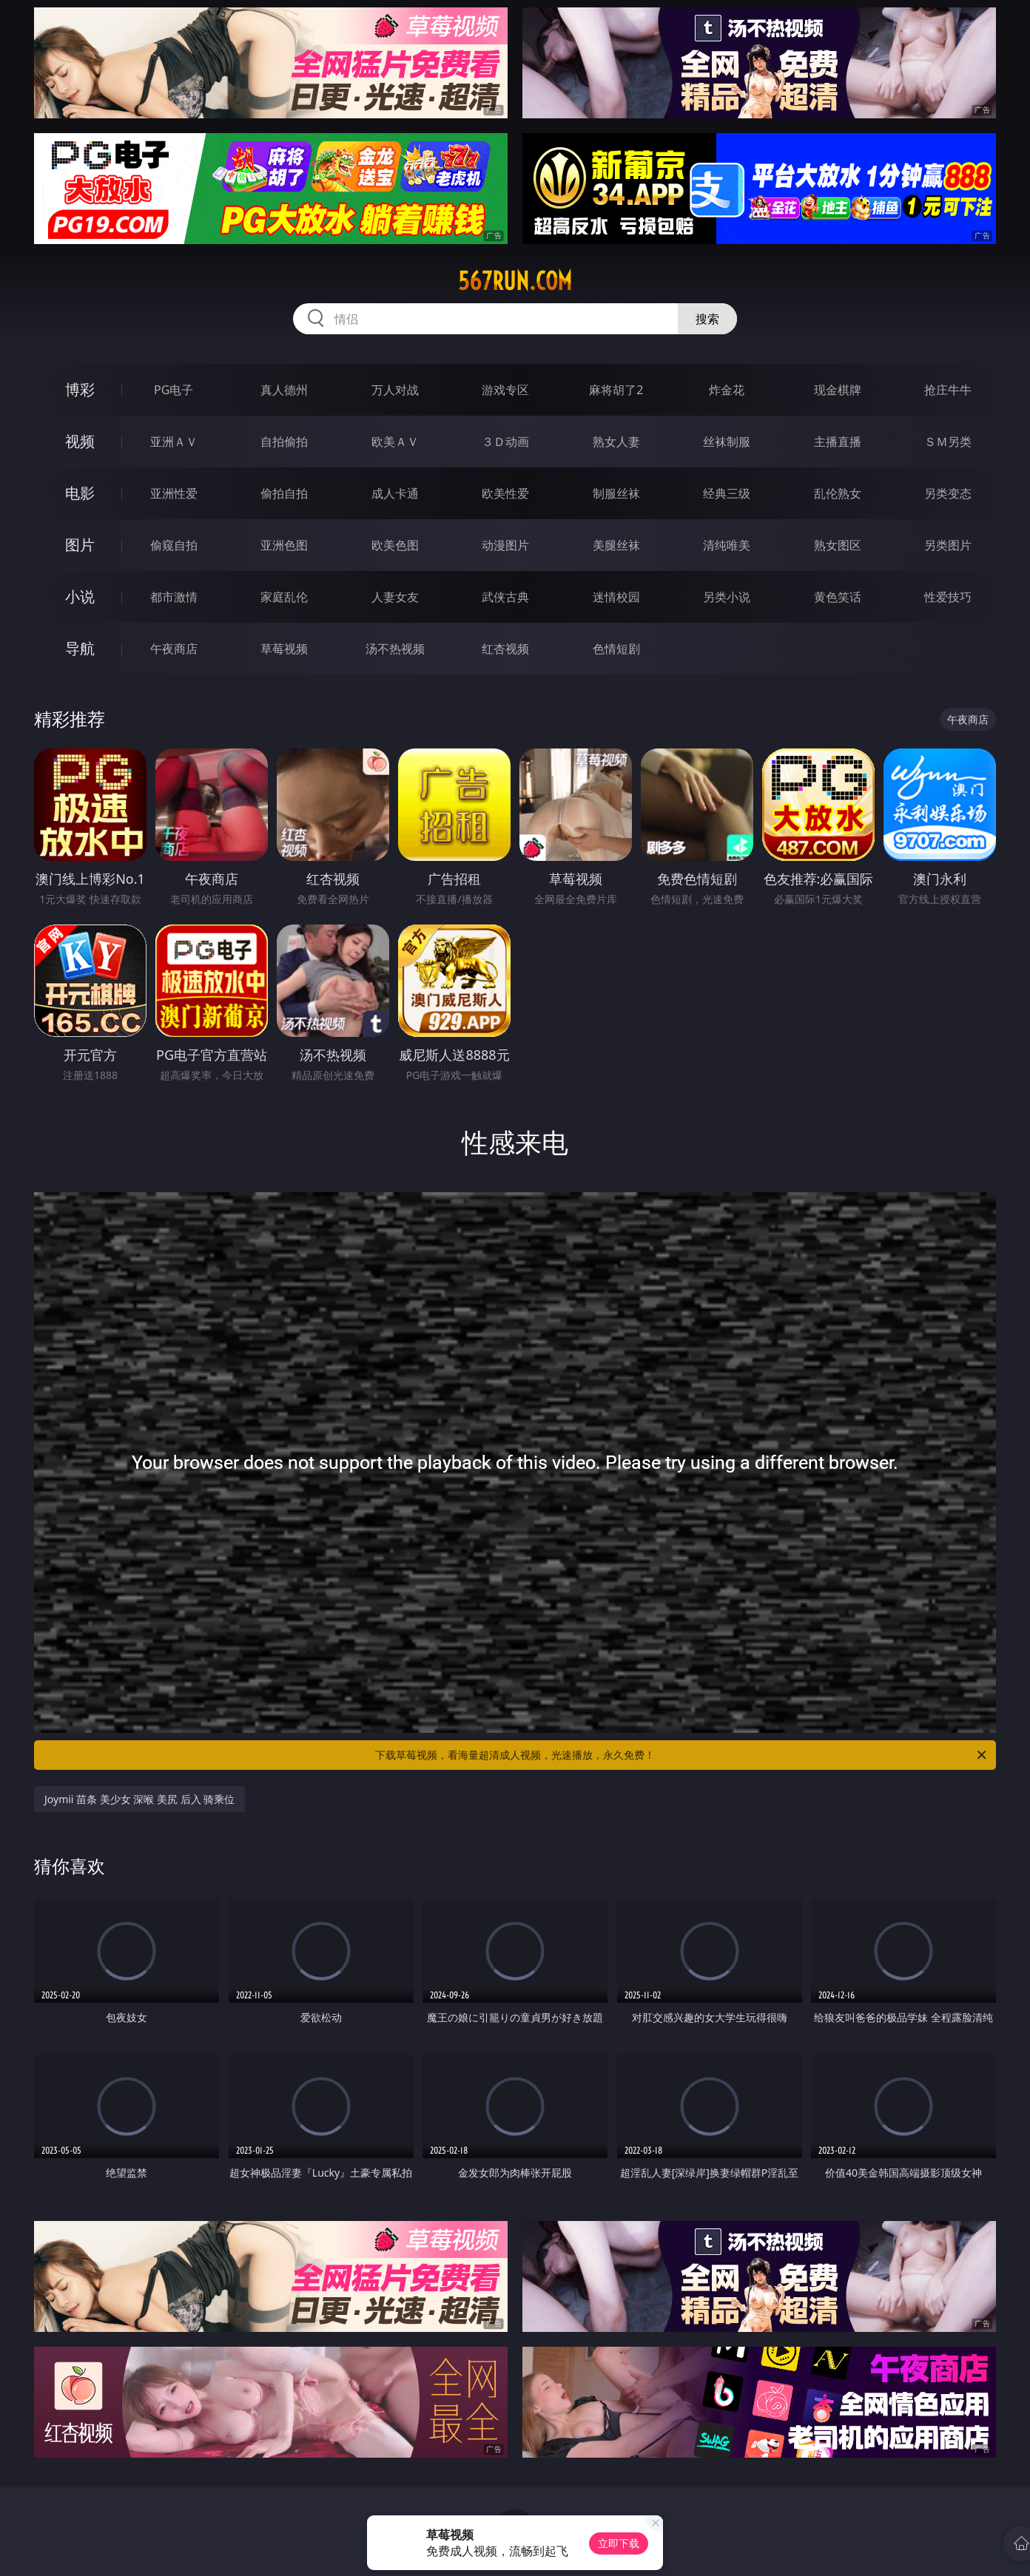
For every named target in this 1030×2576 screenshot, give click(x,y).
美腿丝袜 (616, 545)
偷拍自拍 (284, 493)
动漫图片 (505, 545)
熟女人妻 (616, 441)
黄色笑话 (837, 597)
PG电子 (173, 390)
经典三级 (726, 493)
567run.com (515, 281)
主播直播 (837, 441)
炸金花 (726, 390)
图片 (80, 545)
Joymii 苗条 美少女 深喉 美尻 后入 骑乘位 (139, 1799)
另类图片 (948, 545)
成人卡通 (395, 493)
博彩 (80, 389)
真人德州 (284, 390)
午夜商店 (174, 648)
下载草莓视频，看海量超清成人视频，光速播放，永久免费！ (682, 1755)
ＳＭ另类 (948, 441)
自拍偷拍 (284, 441)
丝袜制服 (726, 441)
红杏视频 (505, 648)
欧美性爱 (505, 493)
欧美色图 (395, 545)
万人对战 (395, 390)
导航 (80, 648)
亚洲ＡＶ (174, 441)
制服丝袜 (616, 493)
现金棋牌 (837, 390)
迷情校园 (616, 597)
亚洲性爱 (174, 493)
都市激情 (174, 597)
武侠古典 (505, 597)
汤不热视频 (395, 648)
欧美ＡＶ (395, 441)
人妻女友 (395, 597)
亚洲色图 (284, 545)
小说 (80, 596)
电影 (80, 493)
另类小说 (726, 597)
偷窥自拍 (174, 545)
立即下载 (618, 2543)
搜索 (707, 319)
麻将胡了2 (616, 390)
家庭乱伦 (284, 597)
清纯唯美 (726, 545)
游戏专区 (505, 390)
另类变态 (948, 493)
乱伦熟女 (837, 493)
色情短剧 (616, 648)
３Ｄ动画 (505, 441)
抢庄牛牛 (948, 390)
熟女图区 (837, 545)
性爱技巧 (948, 597)
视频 (80, 441)
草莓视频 (284, 648)
